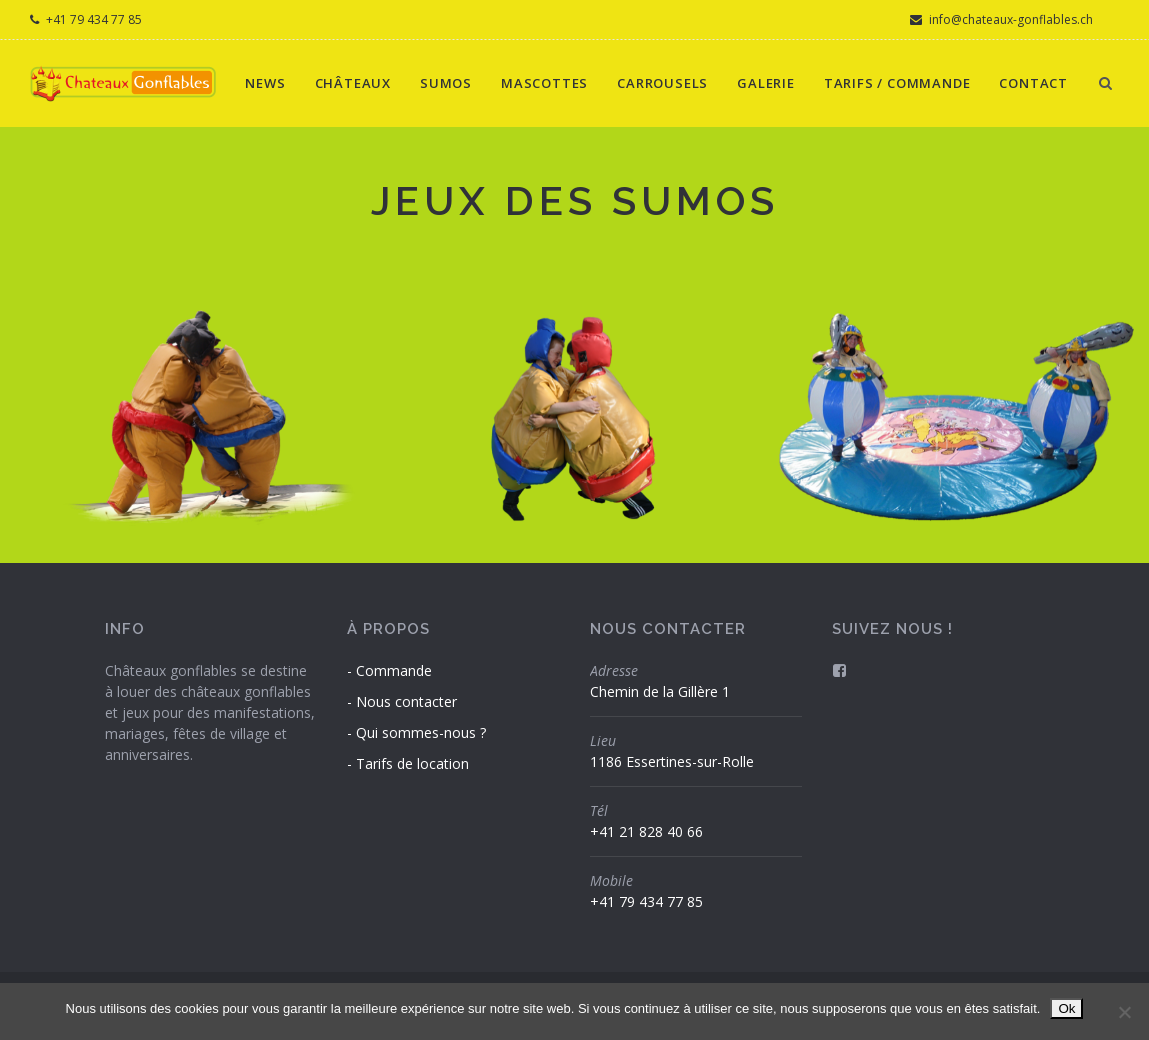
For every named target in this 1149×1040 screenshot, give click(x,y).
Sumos (446, 83)
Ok (1066, 1008)
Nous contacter (406, 701)
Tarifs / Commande (897, 83)
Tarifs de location (412, 763)
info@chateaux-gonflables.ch (1001, 19)
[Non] (1124, 1012)
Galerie (766, 83)
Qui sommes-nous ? (421, 732)
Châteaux (353, 83)
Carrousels (662, 83)
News (265, 83)
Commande (394, 670)
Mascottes (544, 83)
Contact (1033, 83)
